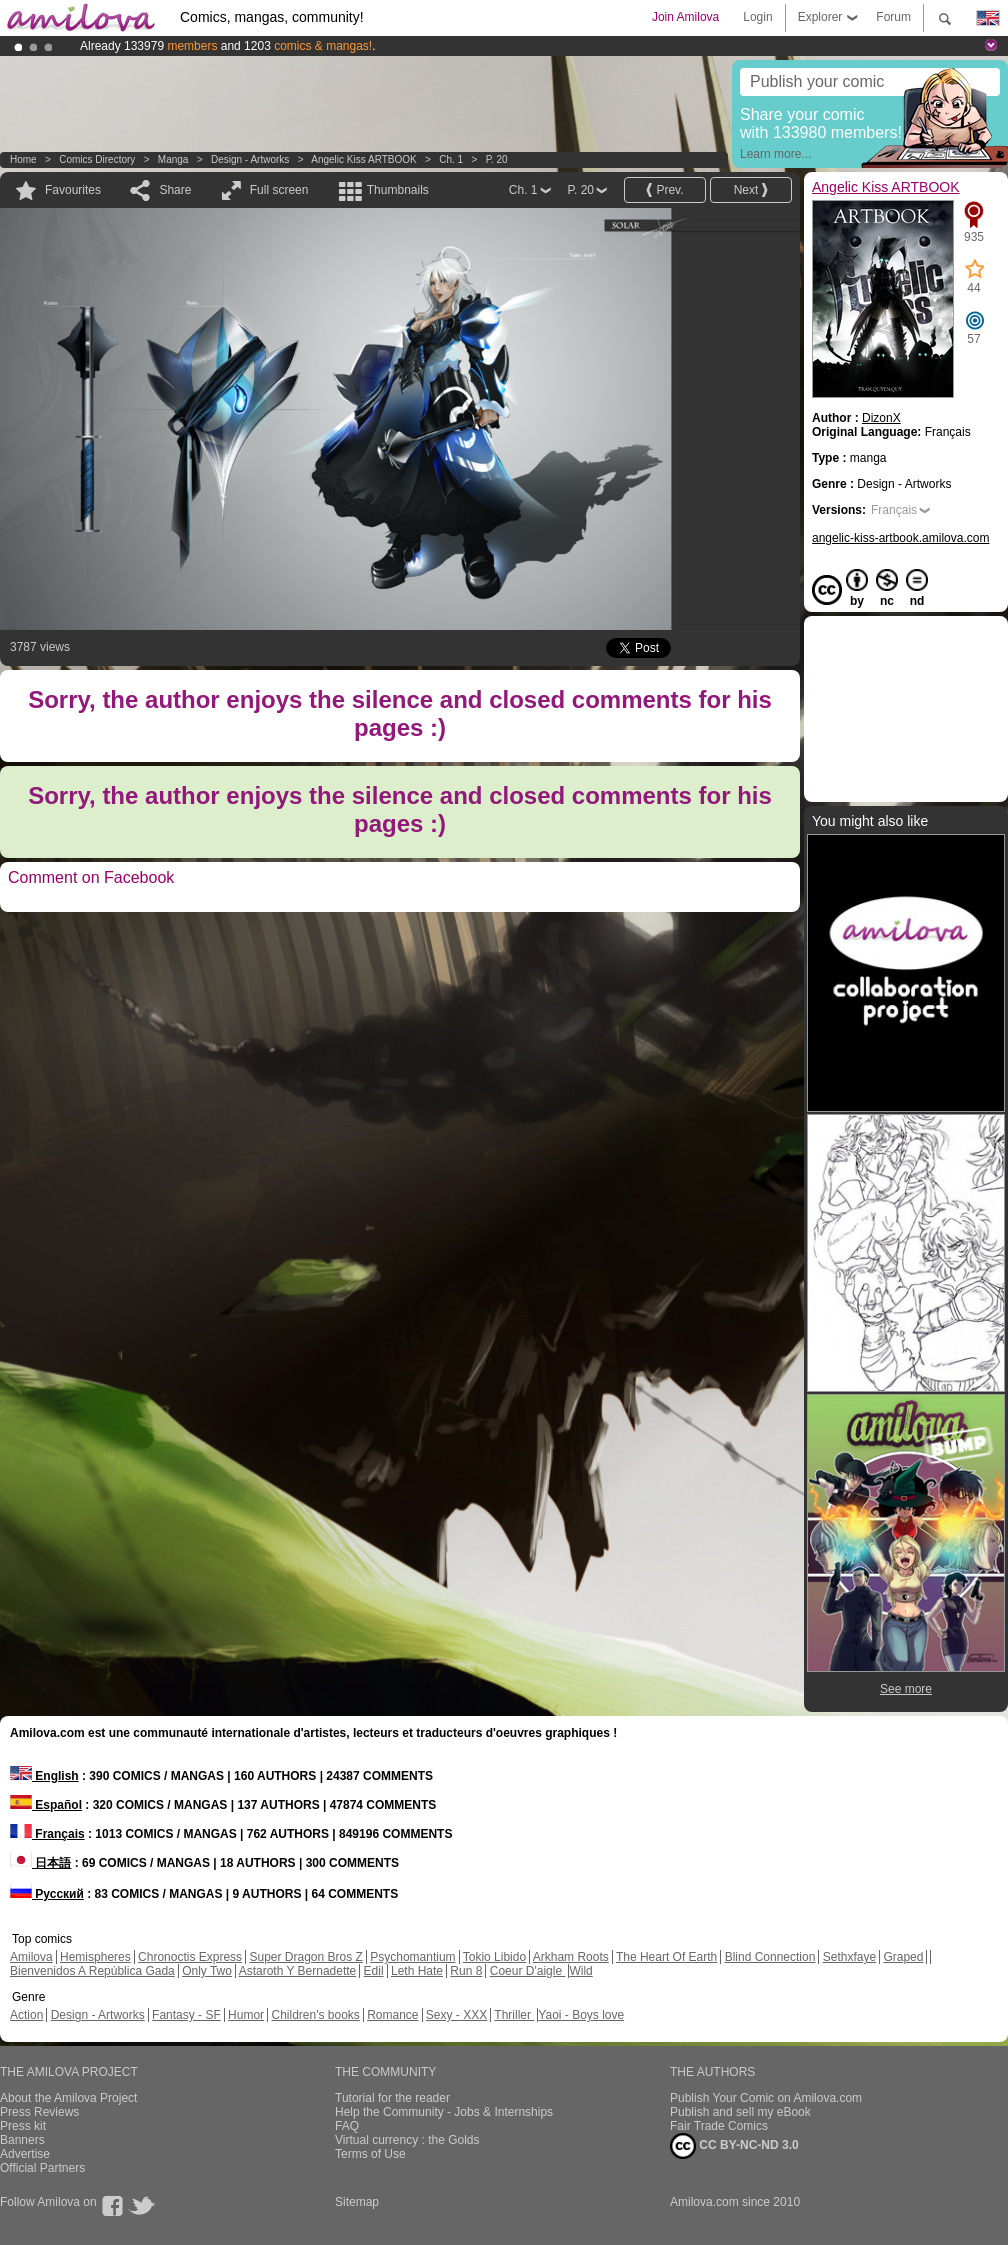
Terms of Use (370, 2154)
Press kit (23, 2126)
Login (757, 17)
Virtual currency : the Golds (407, 2140)
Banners (22, 2140)
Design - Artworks (250, 159)
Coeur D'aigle (528, 1971)
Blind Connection (770, 1957)
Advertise (25, 2154)
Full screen (279, 190)
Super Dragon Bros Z (305, 1957)
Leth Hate (417, 1971)
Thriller (514, 2015)
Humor (246, 2015)
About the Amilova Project (68, 2098)
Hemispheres (95, 1957)
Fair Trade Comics (719, 2126)
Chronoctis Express (190, 1957)
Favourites (73, 190)
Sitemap (357, 2202)
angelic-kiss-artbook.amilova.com (900, 538)
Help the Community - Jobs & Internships (444, 2112)
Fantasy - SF (186, 2015)
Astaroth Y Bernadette (298, 1971)
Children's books (315, 2015)
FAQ (347, 2126)
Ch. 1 (451, 159)
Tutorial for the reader (392, 2098)
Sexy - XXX (456, 2015)
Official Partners (42, 2168)
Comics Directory (97, 159)
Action (26, 2015)
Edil (374, 1971)
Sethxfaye (849, 1957)
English (44, 1776)
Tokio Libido (494, 1957)
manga (173, 159)
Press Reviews (39, 2112)
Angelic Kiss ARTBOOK (363, 159)
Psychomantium (412, 1957)
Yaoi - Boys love (581, 2015)
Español (46, 1805)
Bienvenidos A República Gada (92, 1971)
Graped (903, 1957)
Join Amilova (685, 17)
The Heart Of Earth (666, 1957)
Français (894, 510)
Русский (47, 1894)
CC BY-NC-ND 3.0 (734, 2146)
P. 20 (497, 159)
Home (23, 159)
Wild (580, 1971)
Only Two (207, 1971)
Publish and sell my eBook (740, 2112)
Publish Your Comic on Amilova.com (766, 2098)
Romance (392, 2015)
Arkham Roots (571, 1957)
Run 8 (466, 1971)
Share (175, 190)
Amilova (31, 1957)
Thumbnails (398, 190)
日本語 (40, 1863)
